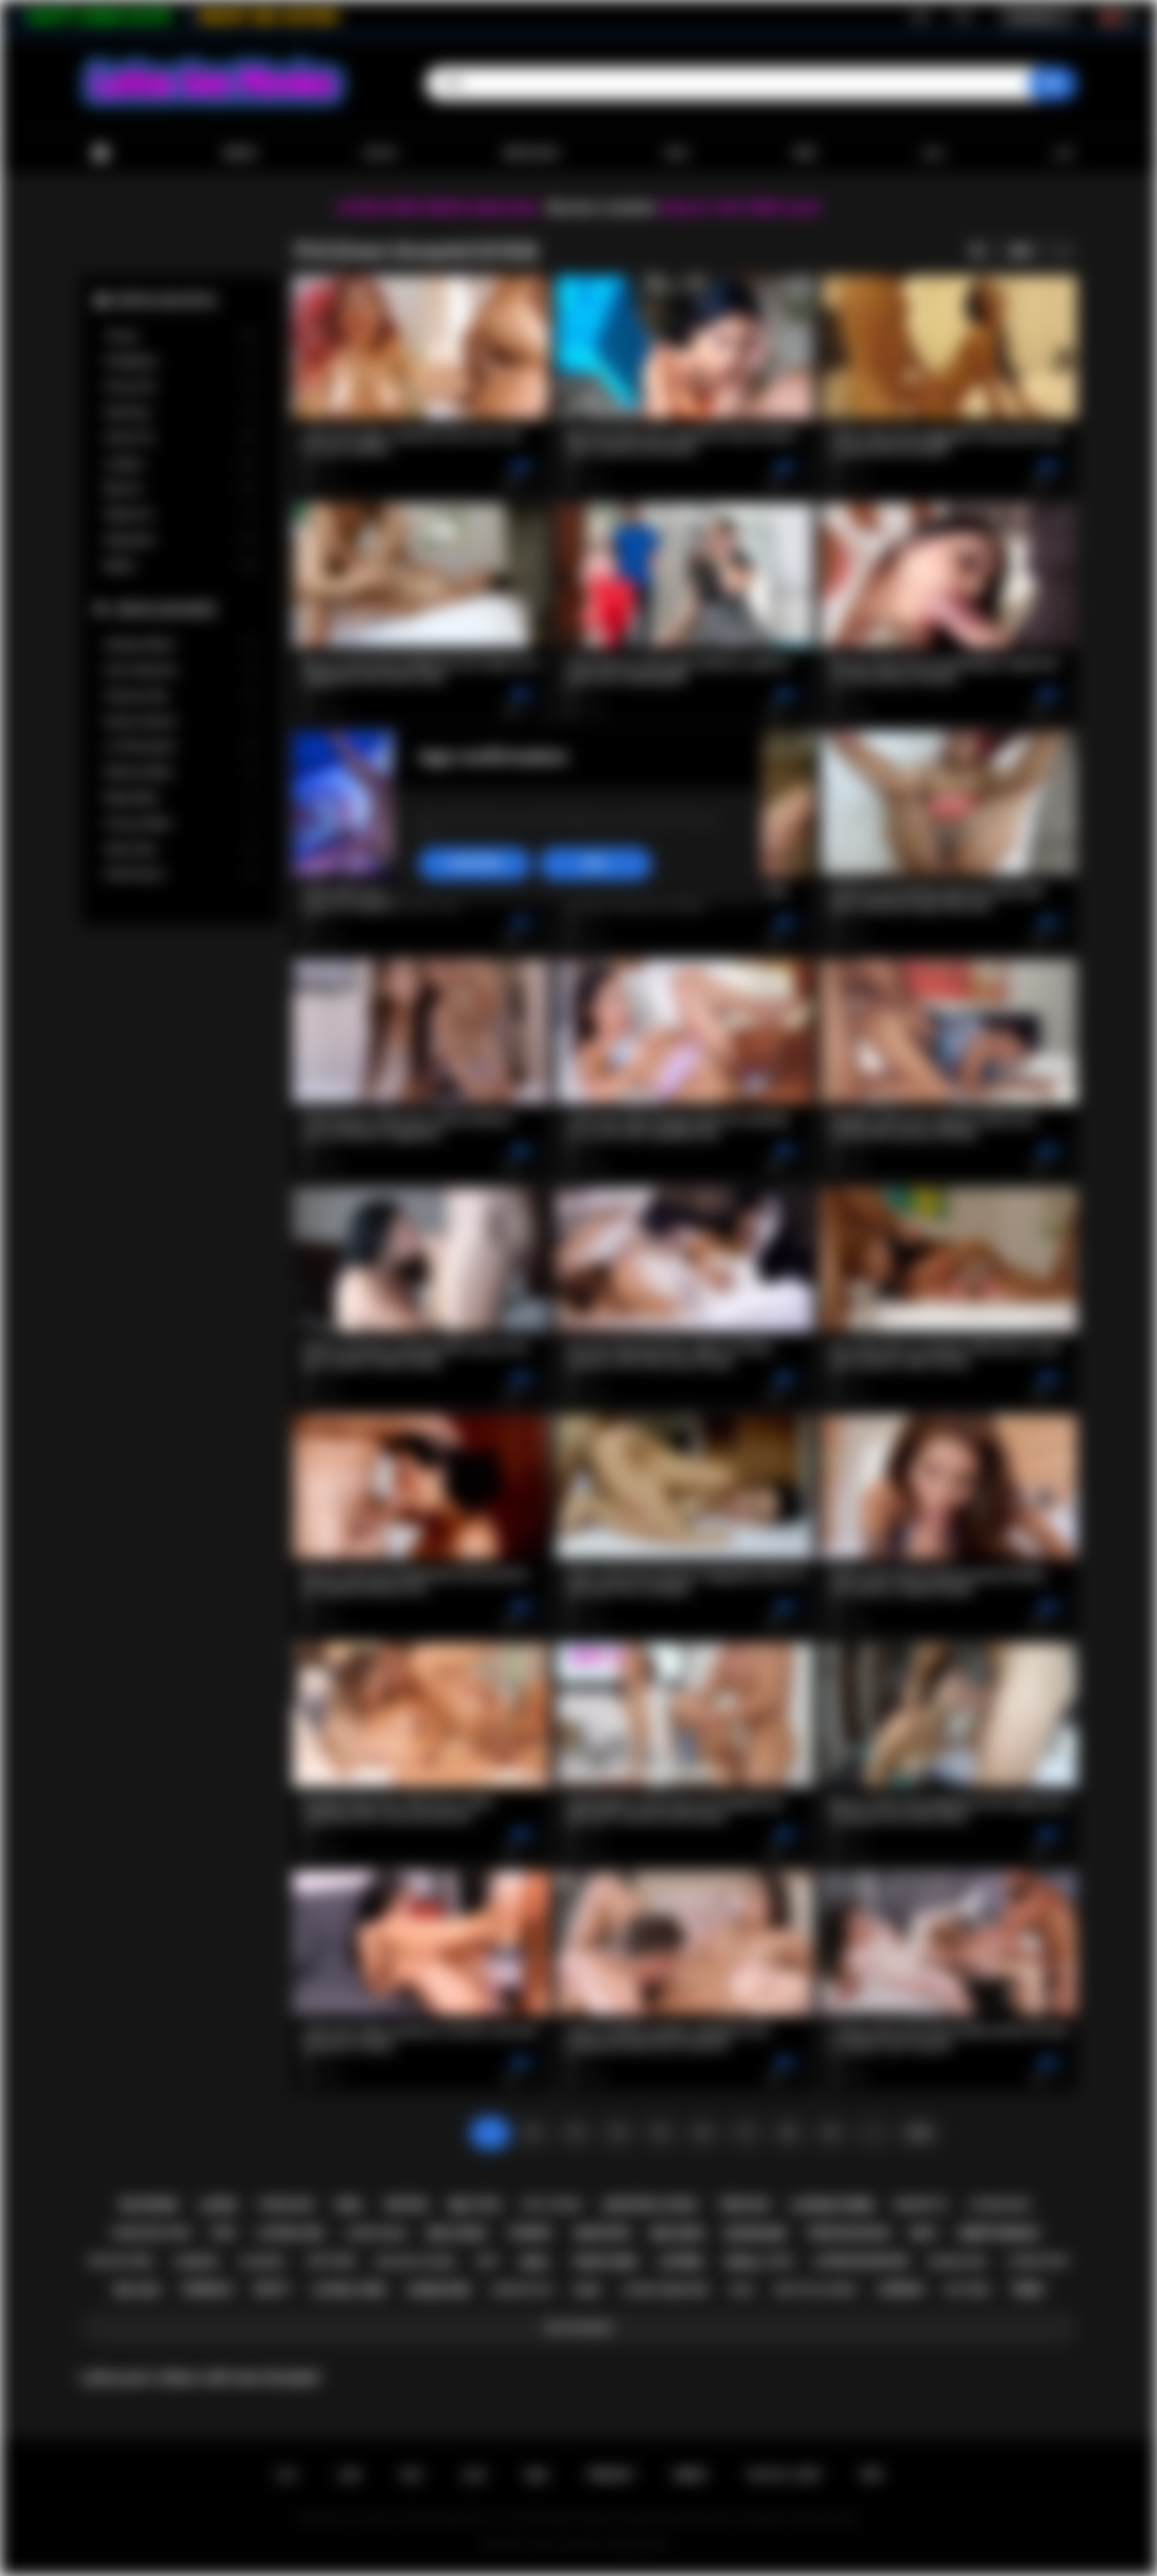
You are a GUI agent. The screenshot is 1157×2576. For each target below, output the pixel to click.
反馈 (474, 2474)
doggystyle (522, 2290)
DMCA (690, 2474)
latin (217, 2205)
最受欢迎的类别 (166, 300)
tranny (530, 2233)
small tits (758, 2262)
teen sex (743, 2204)
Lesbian (180, 464)
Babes (180, 566)
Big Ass (180, 489)
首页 (100, 153)
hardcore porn (151, 2233)
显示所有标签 (578, 2327)
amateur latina (650, 2204)
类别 (676, 152)
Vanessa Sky (180, 696)
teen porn (604, 2262)
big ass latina (416, 2262)
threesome (285, 2205)
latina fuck (1038, 2261)
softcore (331, 2261)
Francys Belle (180, 824)
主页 (286, 2474)
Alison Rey (180, 849)
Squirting (180, 412)
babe (587, 2290)
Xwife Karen (180, 874)
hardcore (438, 2290)
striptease (376, 2233)
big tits (474, 2205)
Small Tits (180, 438)
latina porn (832, 2205)
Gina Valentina (180, 670)
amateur (602, 2233)
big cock (457, 2233)
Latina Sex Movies (568, 2544)
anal (534, 2262)
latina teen (349, 2290)
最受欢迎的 (531, 152)
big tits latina (815, 2290)
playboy (262, 2262)
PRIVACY (611, 2474)
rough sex (957, 2262)
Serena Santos (180, 722)
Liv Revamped (180, 746)
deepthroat (999, 2233)
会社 (933, 152)
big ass (137, 2290)
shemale (207, 2289)
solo (742, 2290)
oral (349, 2204)
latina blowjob (860, 2261)
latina (681, 2261)
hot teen (966, 2290)
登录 (962, 16)
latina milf (1000, 2204)
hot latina (552, 2204)
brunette (920, 2204)
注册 (919, 16)
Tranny (180, 336)
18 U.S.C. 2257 (783, 2474)
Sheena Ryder (180, 772)
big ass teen (121, 2261)
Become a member (601, 207)
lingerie (196, 2262)
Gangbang (180, 361)
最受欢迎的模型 (166, 609)
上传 (1062, 152)
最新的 (240, 152)
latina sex (290, 2233)
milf (924, 2233)
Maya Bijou (180, 798)
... (873, 2132)
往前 (919, 2132)
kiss (486, 2261)
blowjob (755, 2233)
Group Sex (180, 387)
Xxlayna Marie (180, 644)
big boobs (149, 2204)
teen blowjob (848, 2233)
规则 (536, 2474)
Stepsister (180, 540)
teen (1026, 2289)
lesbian (900, 2289)
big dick (678, 2233)
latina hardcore (665, 2290)
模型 (805, 152)
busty (272, 2289)
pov (223, 2233)
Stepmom (180, 514)
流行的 (380, 152)
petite (407, 2205)
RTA (871, 2474)
